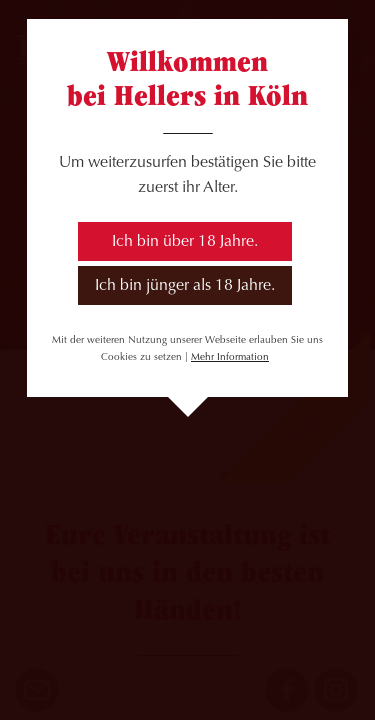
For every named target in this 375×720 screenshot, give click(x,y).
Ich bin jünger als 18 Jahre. (185, 286)
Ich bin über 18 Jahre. (185, 242)
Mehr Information (230, 357)
